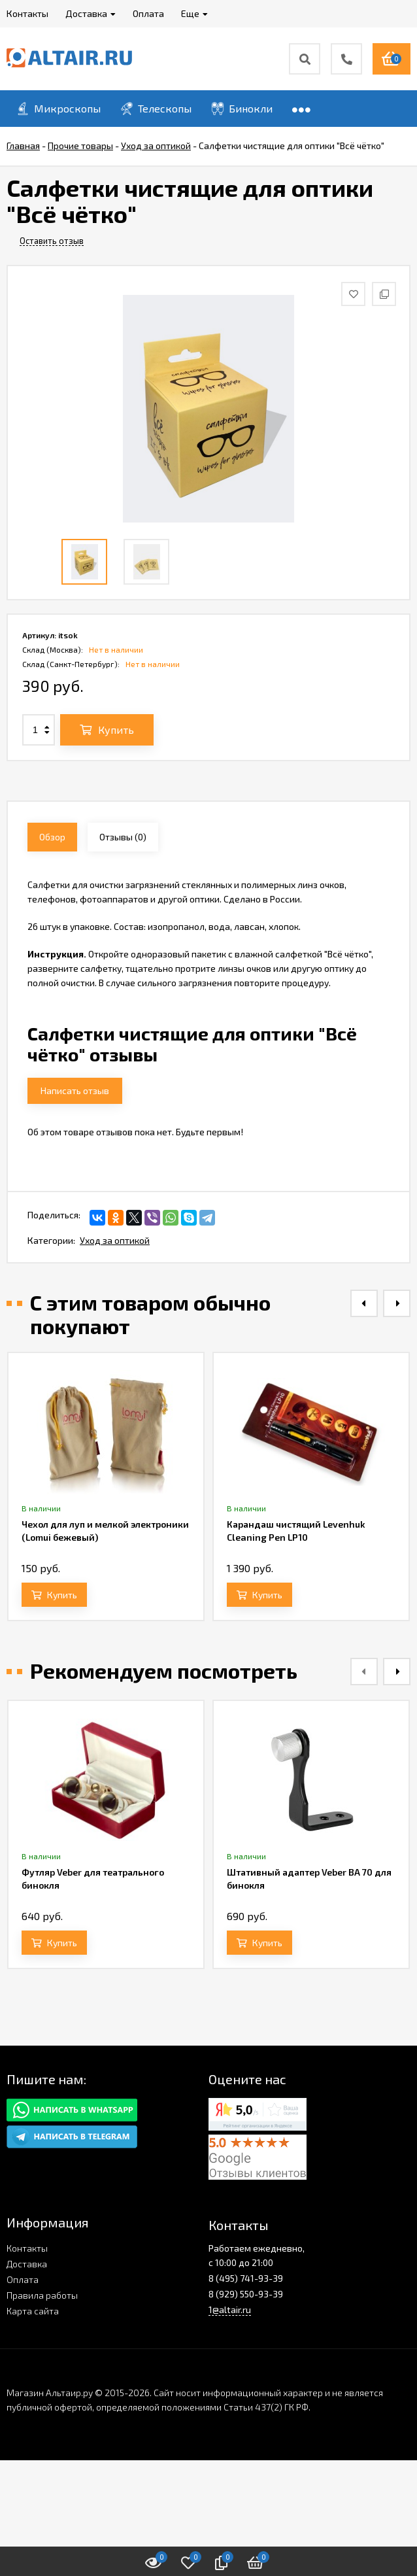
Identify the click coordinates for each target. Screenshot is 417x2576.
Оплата (23, 2279)
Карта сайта (33, 2310)
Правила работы (42, 2295)
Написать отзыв (75, 1090)
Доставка (27, 2263)
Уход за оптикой (115, 1240)
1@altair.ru (229, 2309)
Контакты (27, 2248)
